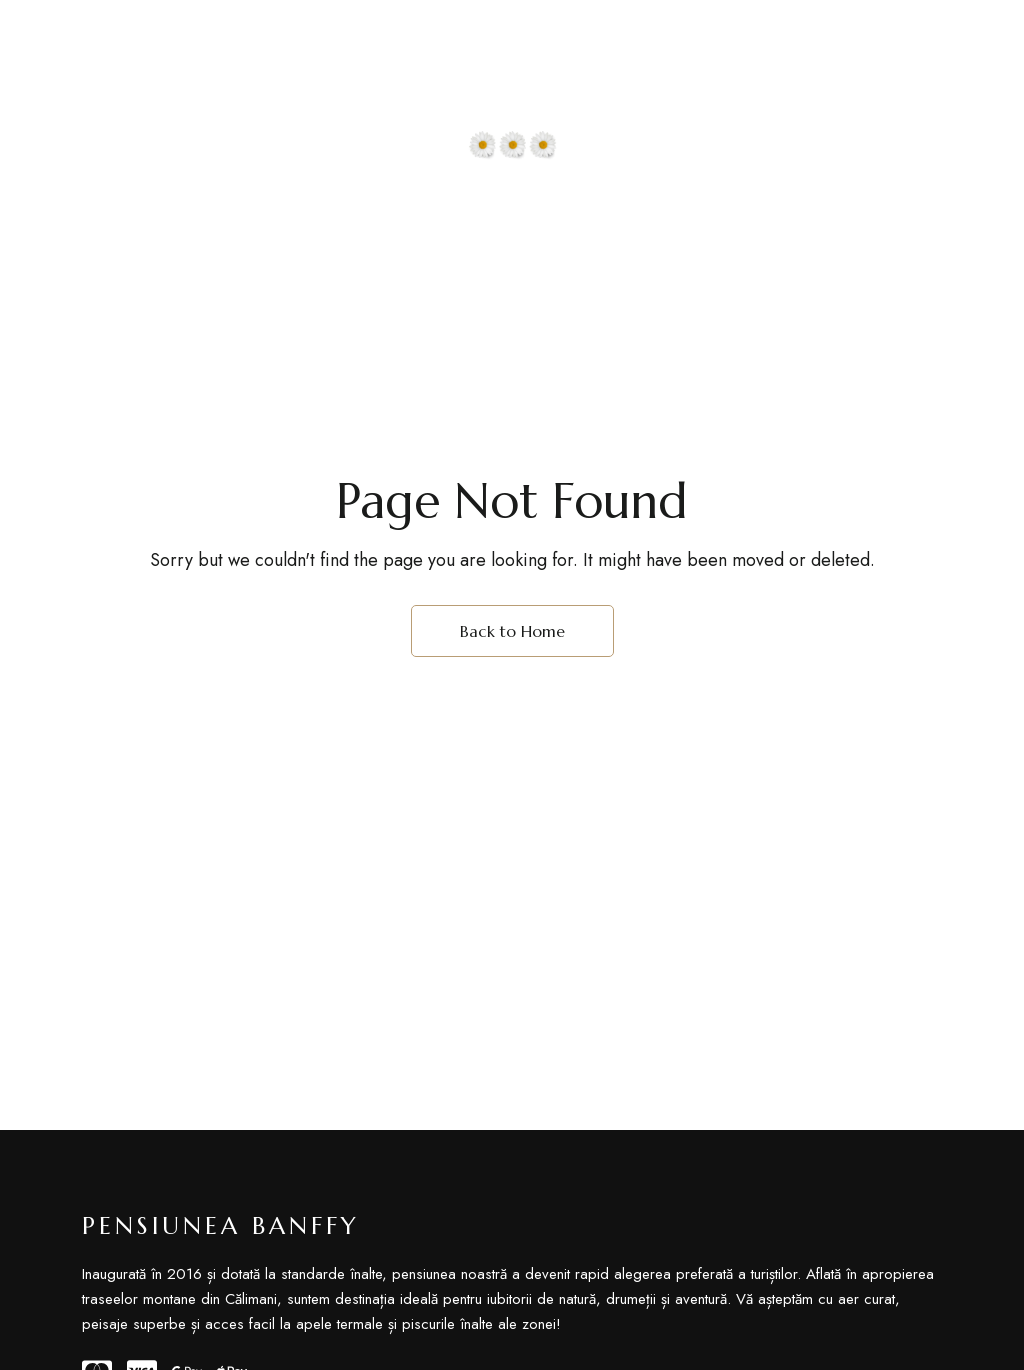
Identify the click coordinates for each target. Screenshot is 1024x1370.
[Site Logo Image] (512, 97)
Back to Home (512, 631)
